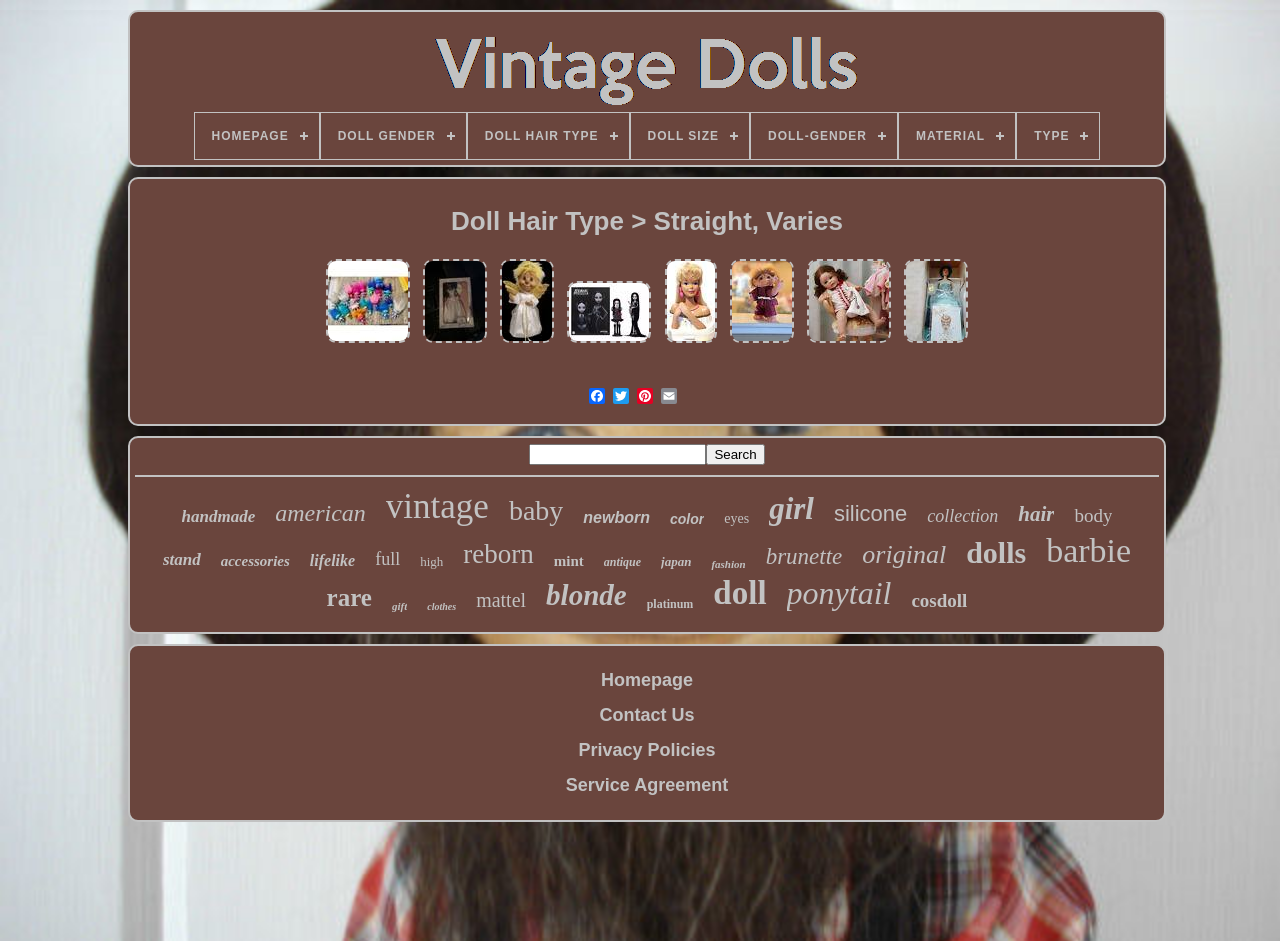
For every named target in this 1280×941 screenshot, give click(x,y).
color (687, 519)
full (387, 559)
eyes (736, 518)
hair (1036, 514)
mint (569, 561)
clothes (441, 606)
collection (962, 516)
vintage (437, 506)
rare (349, 597)
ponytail (839, 593)
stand (182, 559)
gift (399, 606)
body (1093, 515)
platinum (670, 604)
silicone (870, 513)
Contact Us (646, 715)
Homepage (647, 680)
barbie (1088, 550)
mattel (501, 600)
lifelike (332, 560)
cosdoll (939, 600)
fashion (728, 564)
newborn (616, 517)
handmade (219, 516)
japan (676, 561)
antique (622, 562)
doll (739, 593)
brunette (804, 556)
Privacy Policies (646, 750)
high (431, 561)
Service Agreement (647, 785)
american (320, 513)
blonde (586, 595)
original (904, 554)
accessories (255, 561)
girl (791, 508)
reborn (498, 554)
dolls (996, 552)
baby (536, 510)
